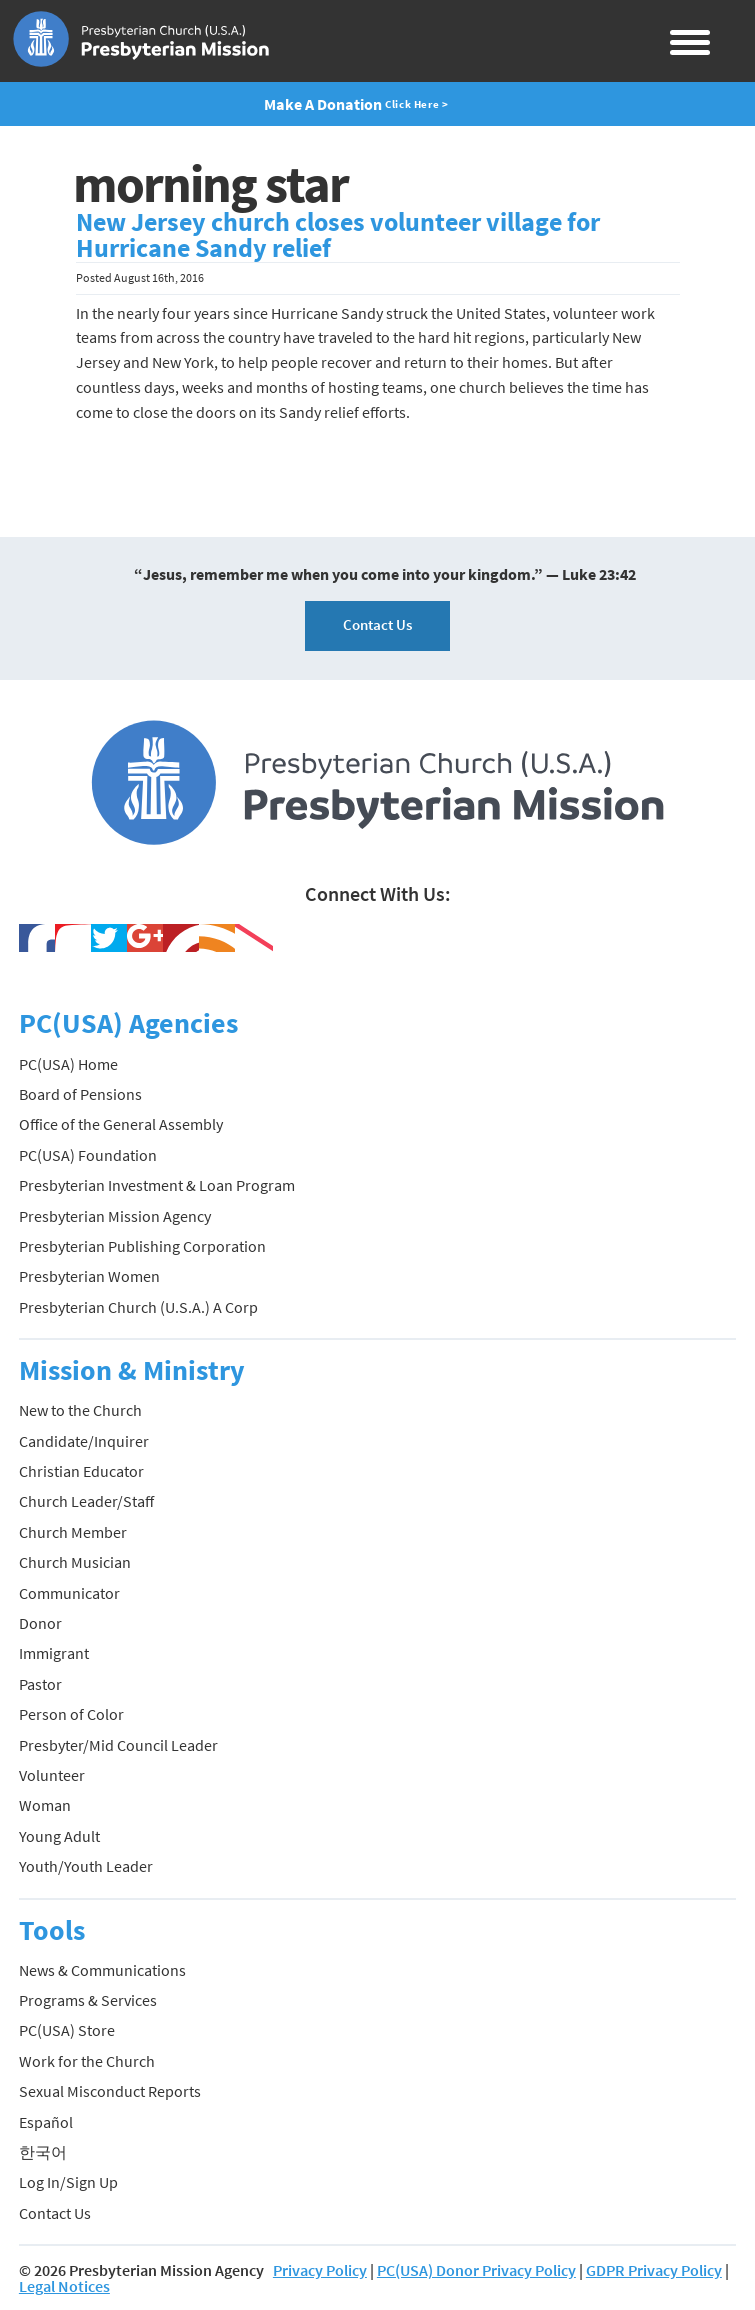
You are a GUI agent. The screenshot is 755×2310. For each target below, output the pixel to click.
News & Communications (102, 1970)
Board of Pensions (80, 1094)
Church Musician (75, 1562)
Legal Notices (64, 2286)
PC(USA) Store (67, 2030)
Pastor (40, 1684)
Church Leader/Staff (86, 1501)
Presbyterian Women (89, 1276)
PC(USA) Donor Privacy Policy (476, 2270)
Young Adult (59, 1836)
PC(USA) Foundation (88, 1155)
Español (46, 2122)
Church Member (73, 1532)
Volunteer (52, 1775)
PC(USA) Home (68, 1064)
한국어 (43, 2152)
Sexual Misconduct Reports (110, 2091)
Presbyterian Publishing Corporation (142, 1246)
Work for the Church (87, 2061)
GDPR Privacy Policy (654, 2270)
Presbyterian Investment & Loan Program (157, 1185)
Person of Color (71, 1714)
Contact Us (377, 624)
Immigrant (54, 1653)
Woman (45, 1805)
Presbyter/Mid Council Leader (118, 1745)
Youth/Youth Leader (86, 1866)
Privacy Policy (320, 2270)
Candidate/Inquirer (84, 1441)
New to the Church (80, 1410)
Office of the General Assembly (121, 1124)
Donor (40, 1623)
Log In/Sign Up (68, 2182)
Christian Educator (81, 1471)
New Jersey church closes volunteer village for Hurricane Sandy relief (338, 235)
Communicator (69, 1593)
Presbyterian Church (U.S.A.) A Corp (138, 1307)
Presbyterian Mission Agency (115, 1216)
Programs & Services (88, 2000)
